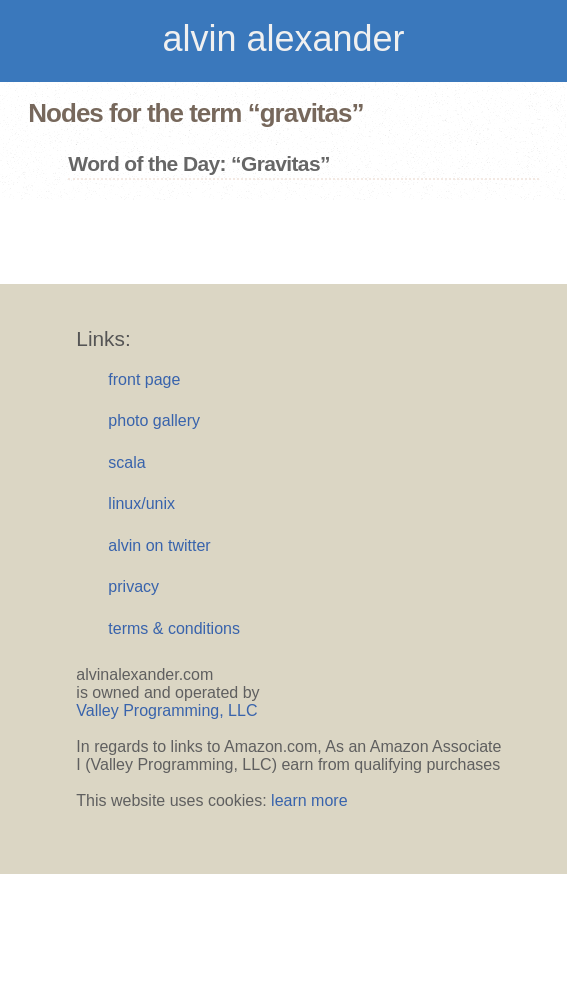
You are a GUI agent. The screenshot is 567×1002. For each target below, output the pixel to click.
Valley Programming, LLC (166, 710)
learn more (309, 800)
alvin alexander (283, 38)
